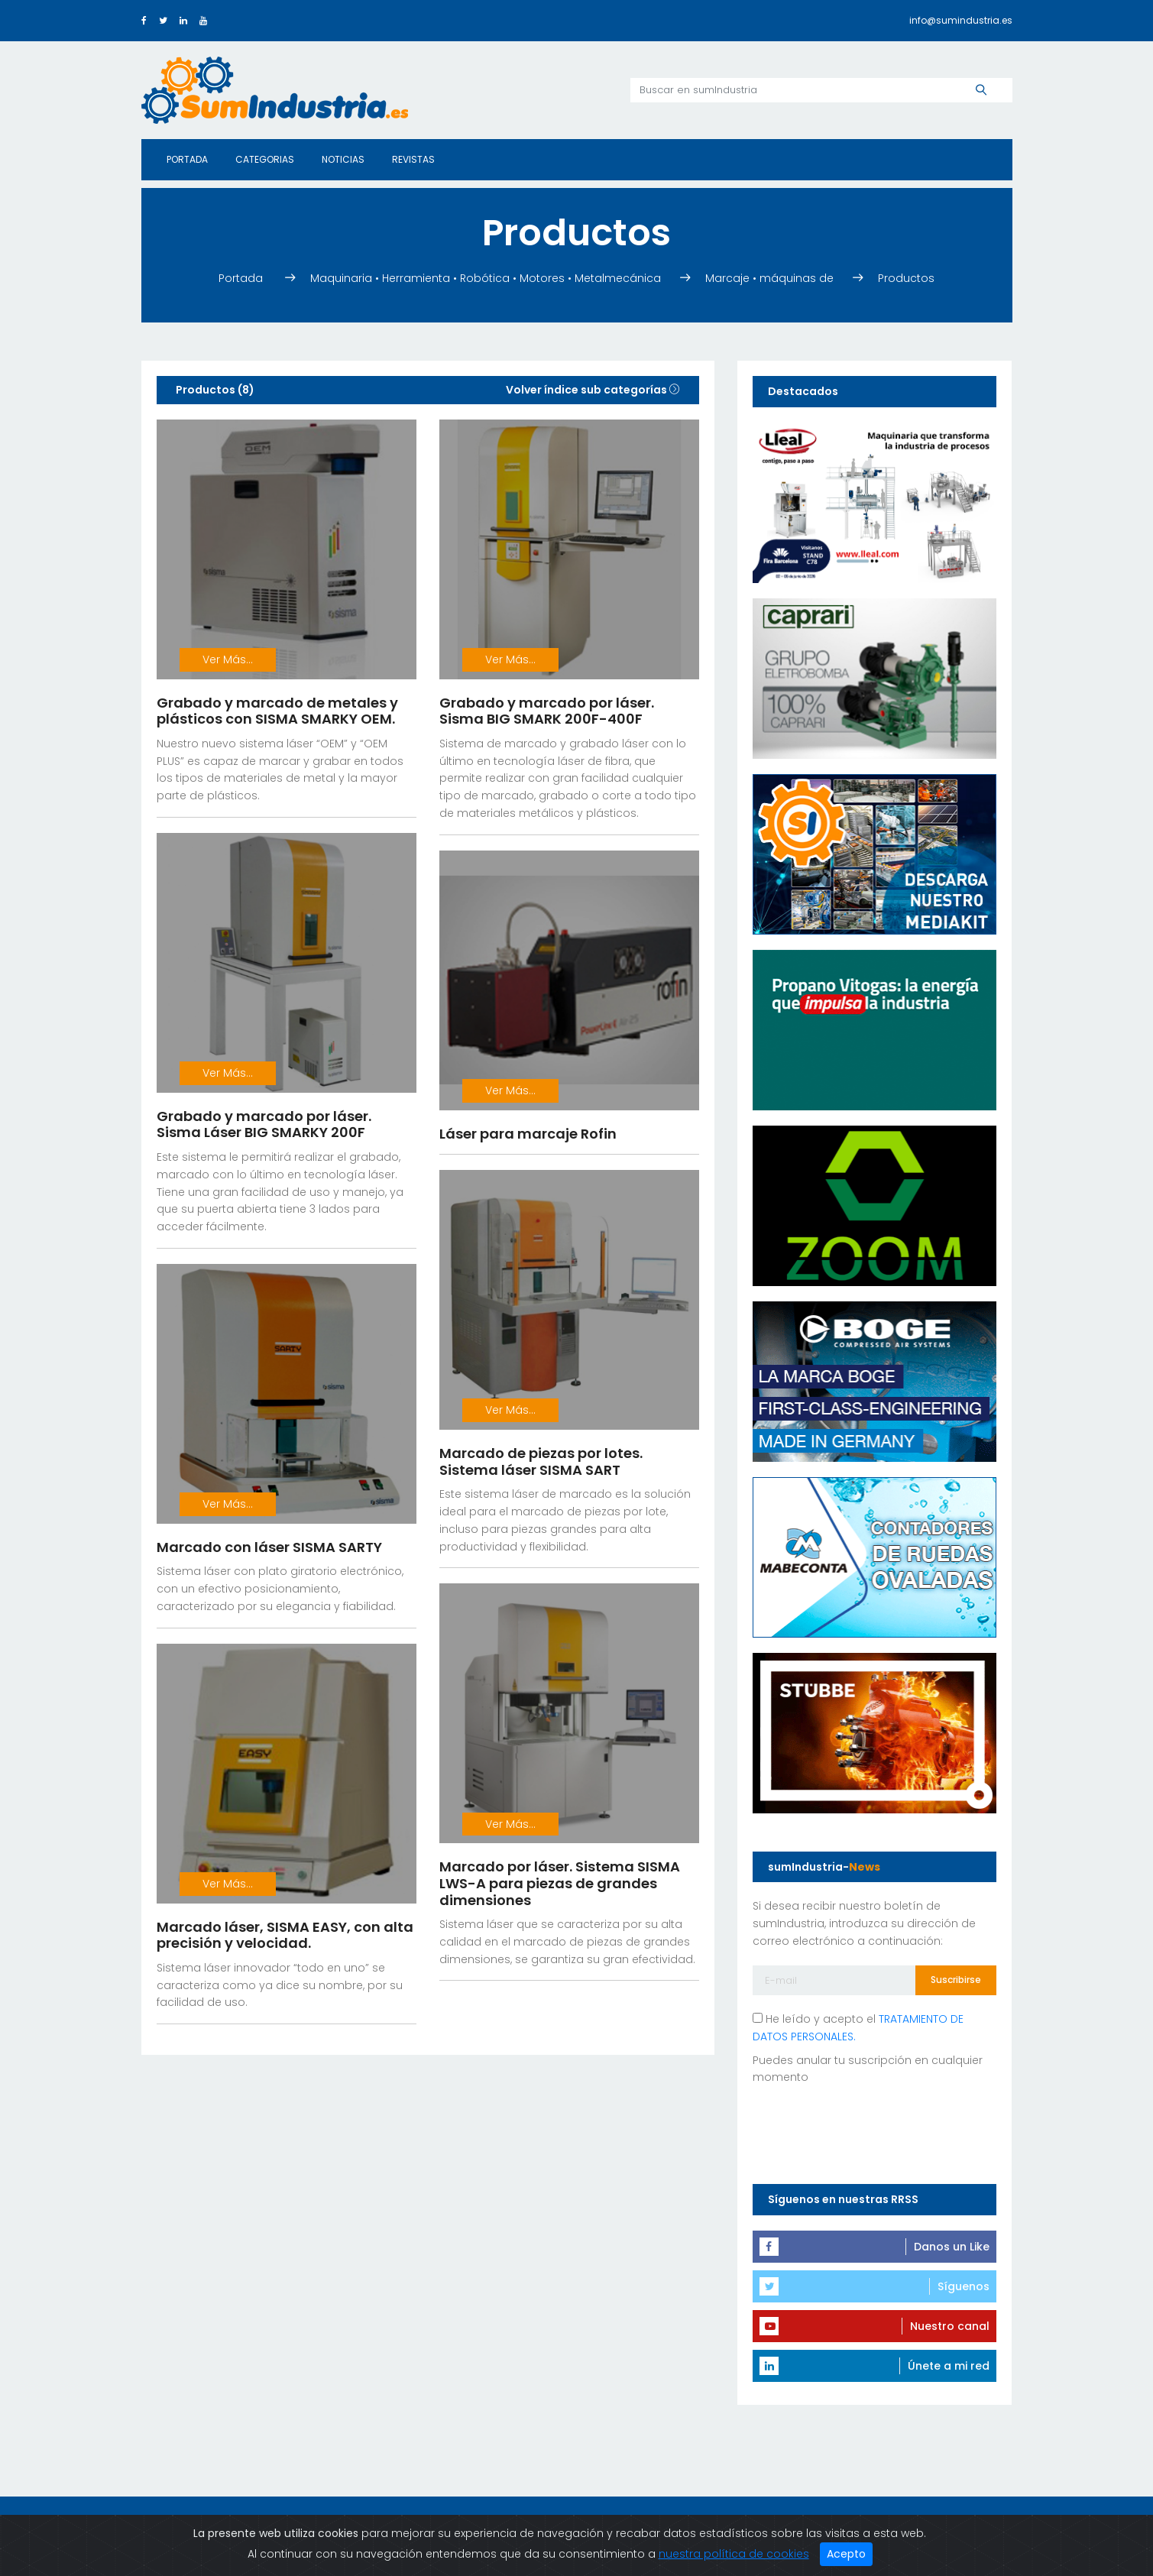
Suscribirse (956, 1979)
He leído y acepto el (858, 2027)
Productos (906, 278)
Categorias (264, 159)
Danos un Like (951, 2246)
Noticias (343, 159)
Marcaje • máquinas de (769, 278)
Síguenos (963, 2286)
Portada (187, 159)
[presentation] (869, 2131)
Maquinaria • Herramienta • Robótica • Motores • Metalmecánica (485, 278)
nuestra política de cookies (734, 2553)
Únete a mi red (948, 2365)
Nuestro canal (949, 2326)
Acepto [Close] (846, 2553)
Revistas (413, 159)
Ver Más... (227, 659)
